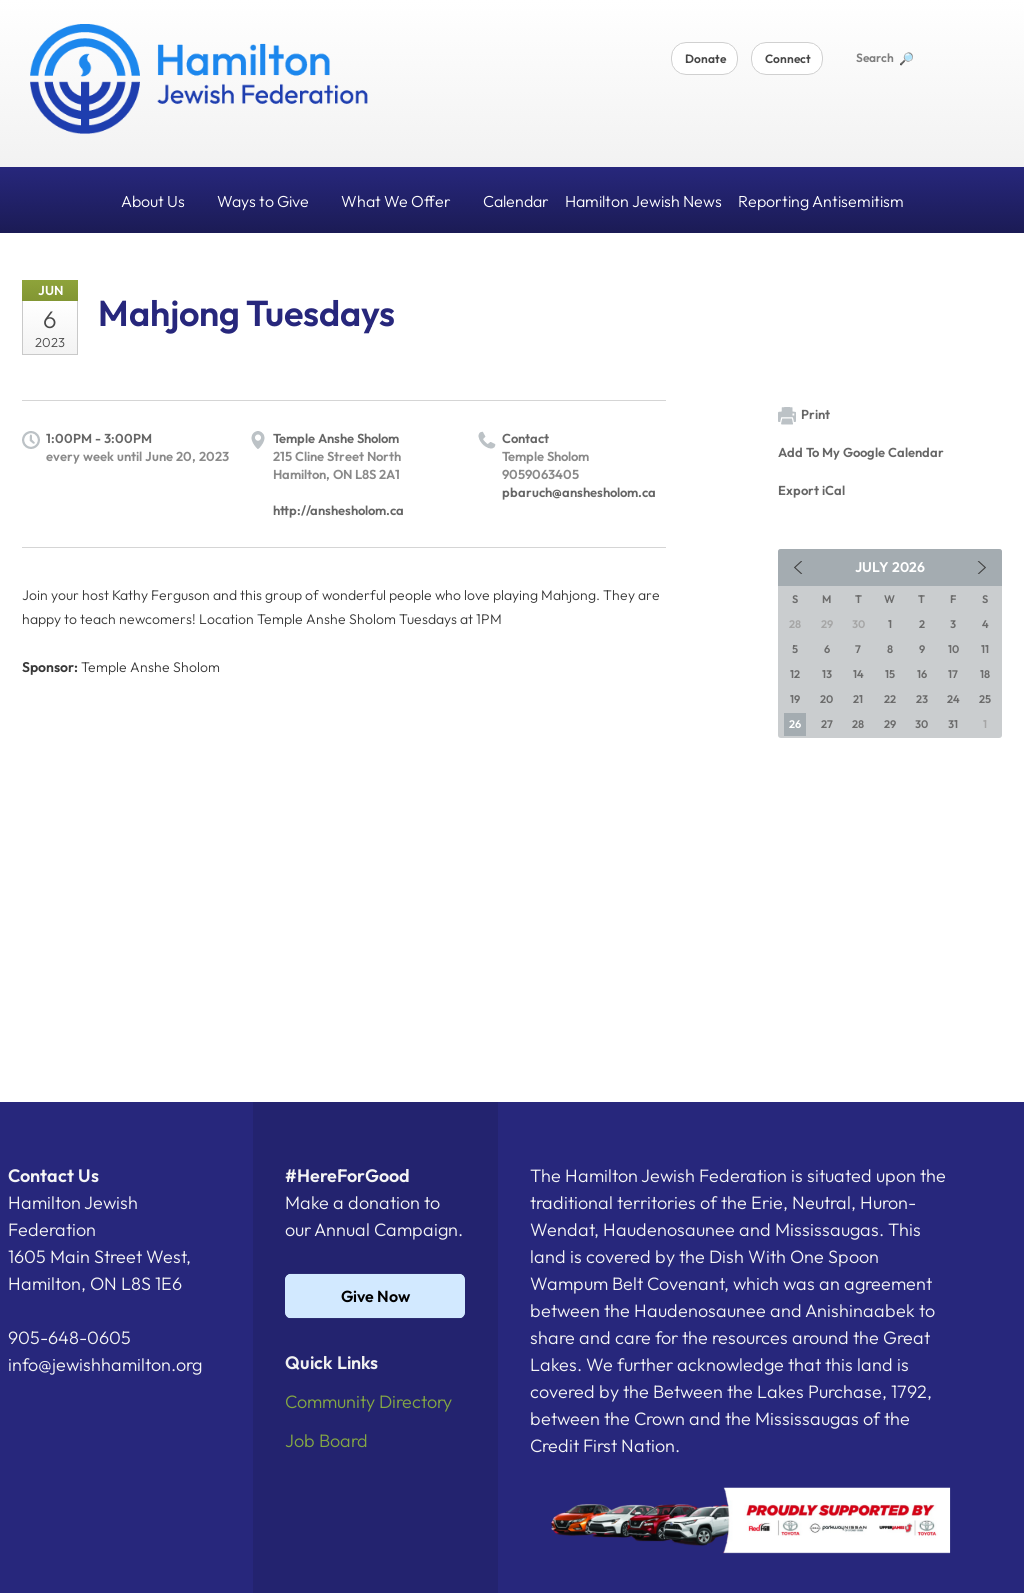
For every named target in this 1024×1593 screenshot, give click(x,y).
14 (858, 674)
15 (890, 674)
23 (922, 699)
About (161, 201)
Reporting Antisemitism (821, 201)
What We (404, 201)
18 (985, 674)
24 (953, 699)
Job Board (326, 1440)
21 (858, 699)
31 (953, 724)
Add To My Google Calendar (861, 452)
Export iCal (811, 490)
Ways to (271, 201)
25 (985, 699)
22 (890, 699)
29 (890, 724)
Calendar (516, 201)
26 (795, 724)
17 (953, 674)
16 (922, 674)
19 (795, 699)
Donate (705, 58)
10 (953, 649)
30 (921, 724)
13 (827, 674)
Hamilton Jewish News (643, 201)
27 (827, 724)
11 (985, 649)
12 (795, 674)
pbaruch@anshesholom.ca (579, 492)
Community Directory (368, 1401)
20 (826, 699)
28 (858, 724)
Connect (788, 58)
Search (883, 57)
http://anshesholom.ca (338, 510)
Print (804, 415)
